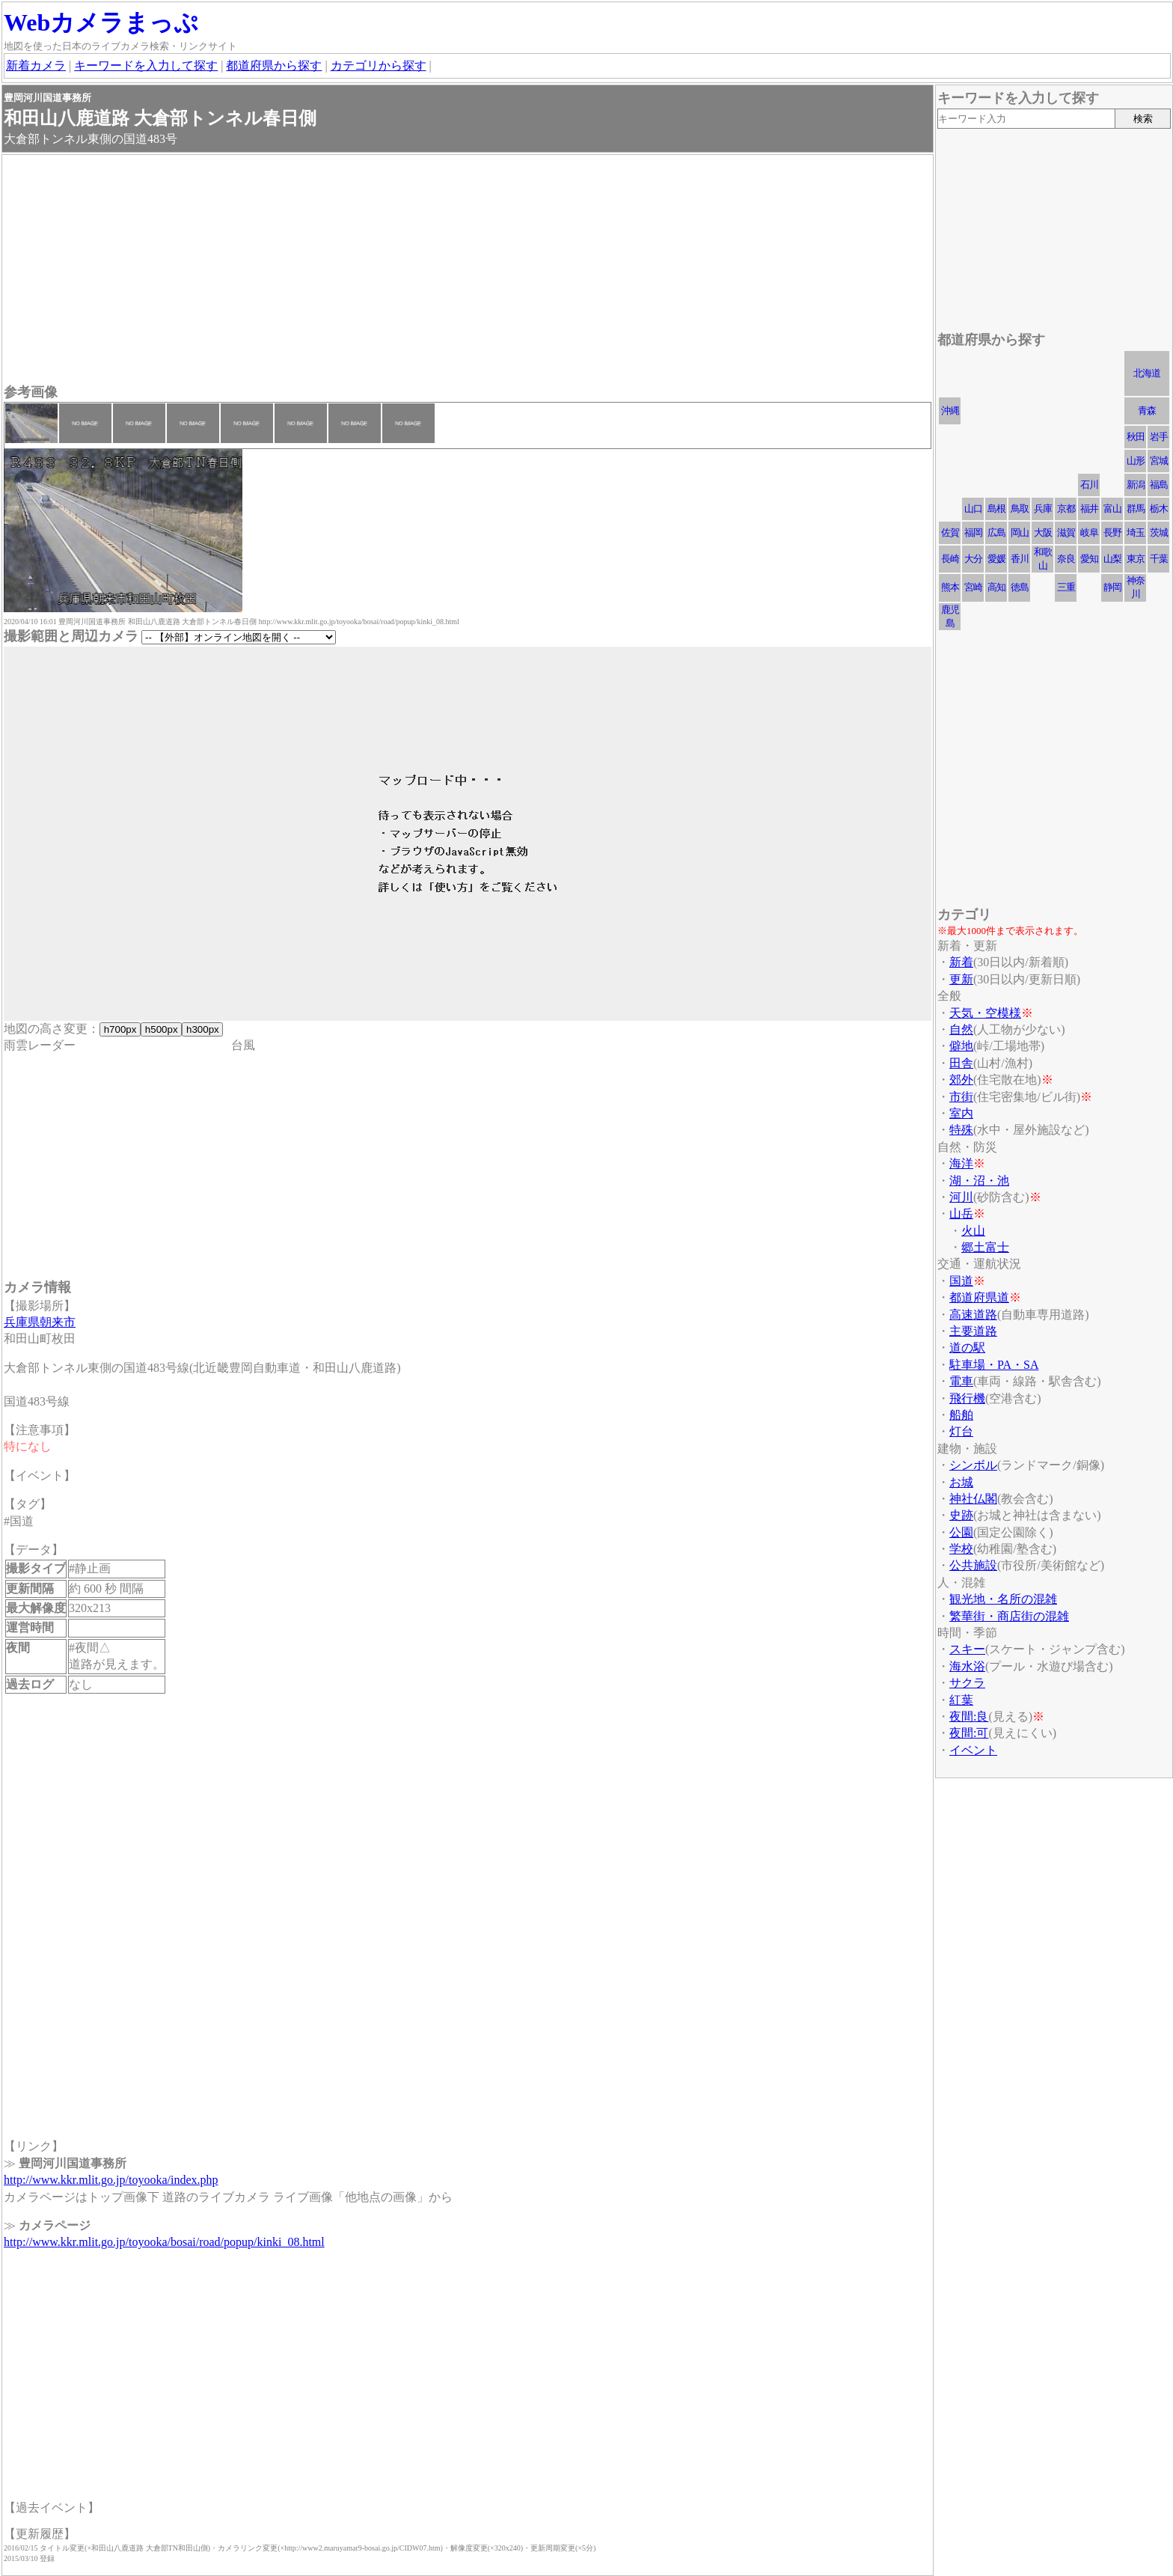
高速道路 (973, 1314)
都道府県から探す (274, 65)
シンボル (973, 1465)
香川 (1020, 558)
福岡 (973, 532)
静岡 (1112, 587)
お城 (961, 1482)
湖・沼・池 (979, 1180)
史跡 (961, 1515)
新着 (961, 962)
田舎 (961, 1063)
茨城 (1159, 532)
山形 (1136, 460)
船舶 (961, 1414)
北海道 (1146, 373)
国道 (961, 1281)
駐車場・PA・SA (993, 1364)
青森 (1147, 410)
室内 (961, 1113)
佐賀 (950, 532)
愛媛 (996, 558)
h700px (120, 1029)
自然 (961, 1029)
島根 (996, 508)
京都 (1066, 508)
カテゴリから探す (378, 65)
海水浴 (967, 1666)
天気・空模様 (985, 1013)
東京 (1136, 558)
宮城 (1159, 460)
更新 (961, 979)
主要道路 (973, 1331)
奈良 (1066, 558)
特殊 (961, 1129)
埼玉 (1136, 532)
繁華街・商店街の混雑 (1009, 1616)
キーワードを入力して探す (146, 65)
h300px (202, 1029)
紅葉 (961, 1700)
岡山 (1020, 532)
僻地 (961, 1046)
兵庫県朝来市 (40, 1322)
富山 (1112, 508)
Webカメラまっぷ (101, 22)
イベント (973, 1750)
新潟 (1136, 484)
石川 (1089, 484)
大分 (973, 558)
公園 (961, 1532)
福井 (1089, 508)
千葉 (1159, 558)
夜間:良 (968, 1716)
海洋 (961, 1163)
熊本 (950, 587)
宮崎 (973, 587)
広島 (996, 532)
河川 (961, 1197)
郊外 (961, 1079)
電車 (961, 1381)
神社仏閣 (973, 1498)
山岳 (961, 1213)
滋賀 (1066, 532)
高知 (996, 587)
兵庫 (1043, 508)
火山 (973, 1230)
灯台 (961, 1431)
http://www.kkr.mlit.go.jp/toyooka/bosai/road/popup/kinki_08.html (164, 2241)
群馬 (1136, 508)
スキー (967, 1649)
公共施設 (973, 1565)
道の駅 (967, 1347)
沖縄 (950, 410)
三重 (1066, 587)
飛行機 (967, 1398)
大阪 (1043, 532)
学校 (961, 1548)
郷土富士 (985, 1247)
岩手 (1159, 436)
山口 (973, 508)
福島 (1159, 484)
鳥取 (1020, 508)
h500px (161, 1029)
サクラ (967, 1682)
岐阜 (1089, 532)
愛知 (1089, 558)
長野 (1112, 532)
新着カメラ (36, 65)
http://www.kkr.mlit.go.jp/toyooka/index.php (111, 2179)
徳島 (1020, 587)
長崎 (950, 558)
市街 (961, 1096)
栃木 (1159, 508)
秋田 (1136, 436)
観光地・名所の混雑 (1003, 1599)
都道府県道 (979, 1297)
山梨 (1112, 558)
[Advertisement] (452, 271)
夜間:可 (968, 1733)
